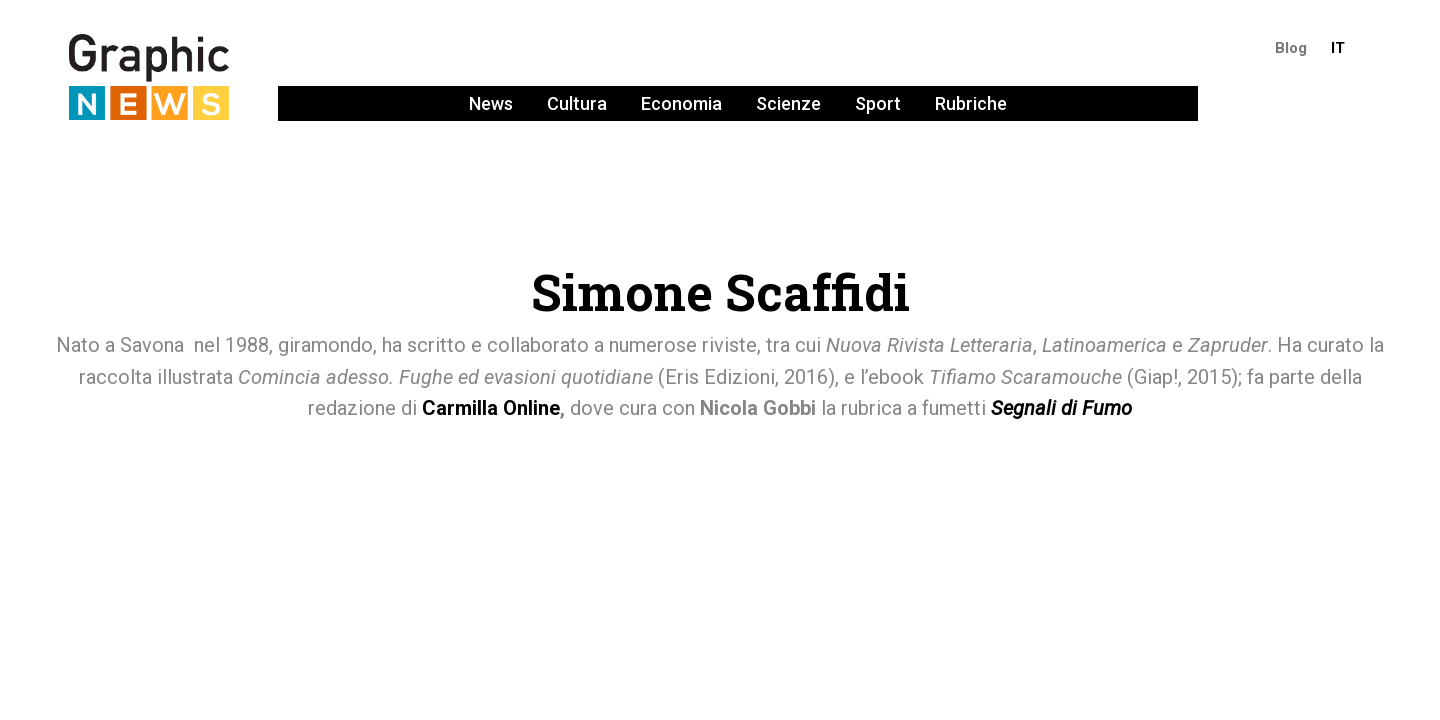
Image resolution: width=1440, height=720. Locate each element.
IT (1338, 48)
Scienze (788, 103)
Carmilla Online (491, 408)
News (491, 103)
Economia (681, 103)
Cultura (577, 103)
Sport (878, 103)
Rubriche (971, 103)
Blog (1291, 48)
